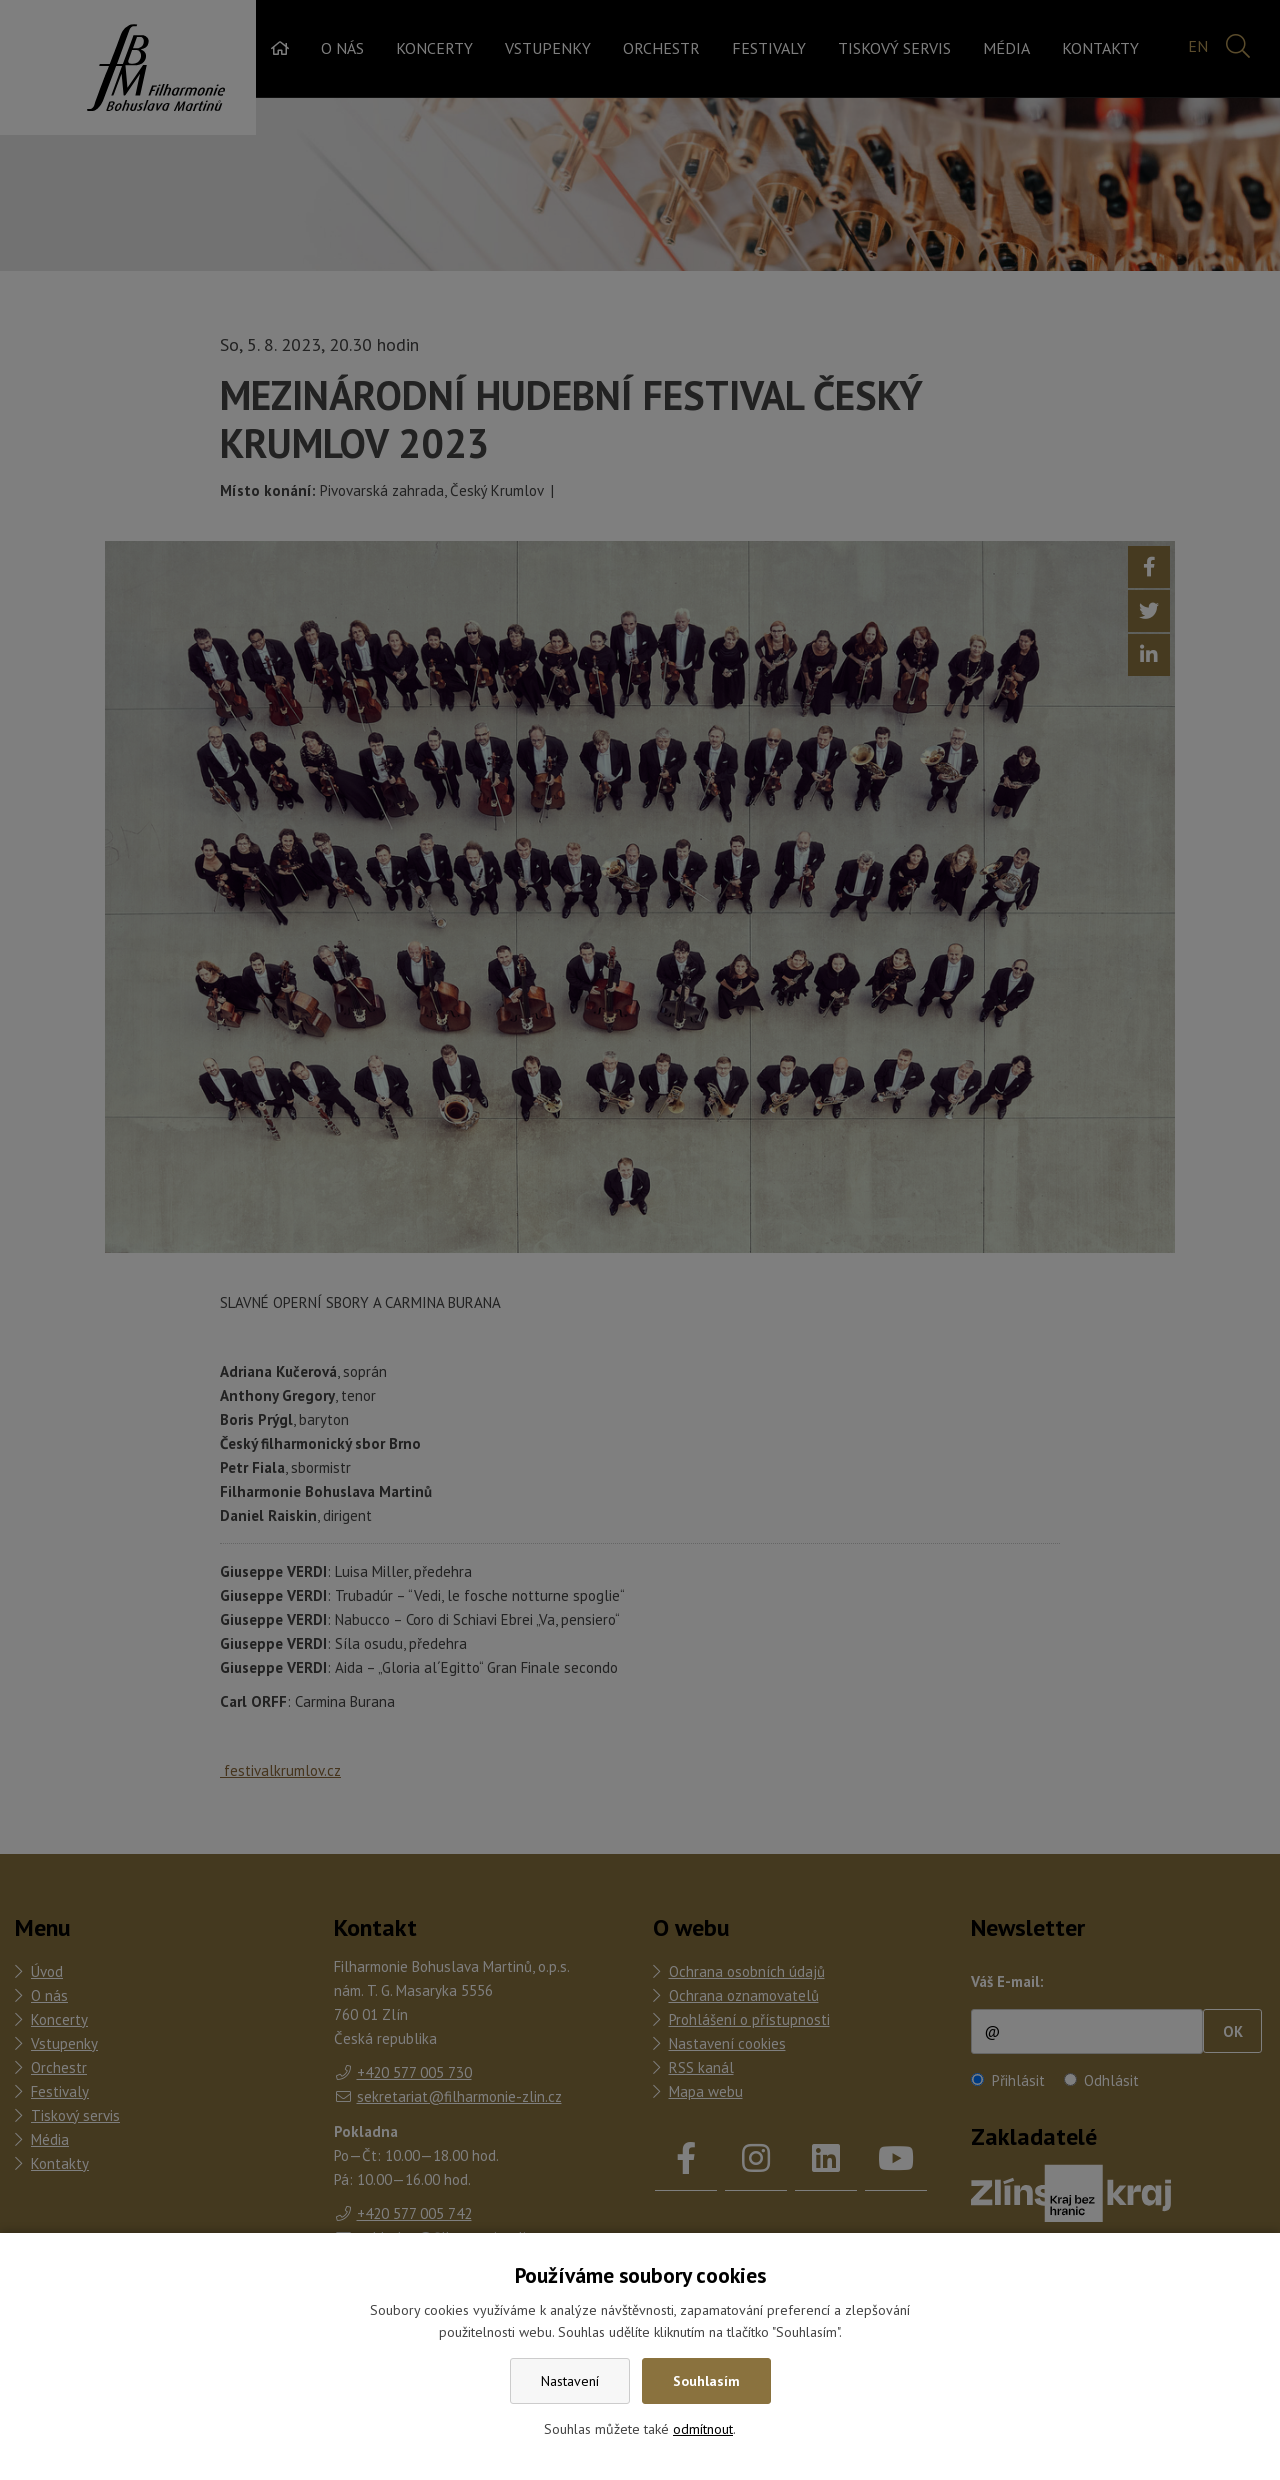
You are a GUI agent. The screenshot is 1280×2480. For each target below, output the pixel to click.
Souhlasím (706, 2381)
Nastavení (570, 2381)
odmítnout (703, 2429)
